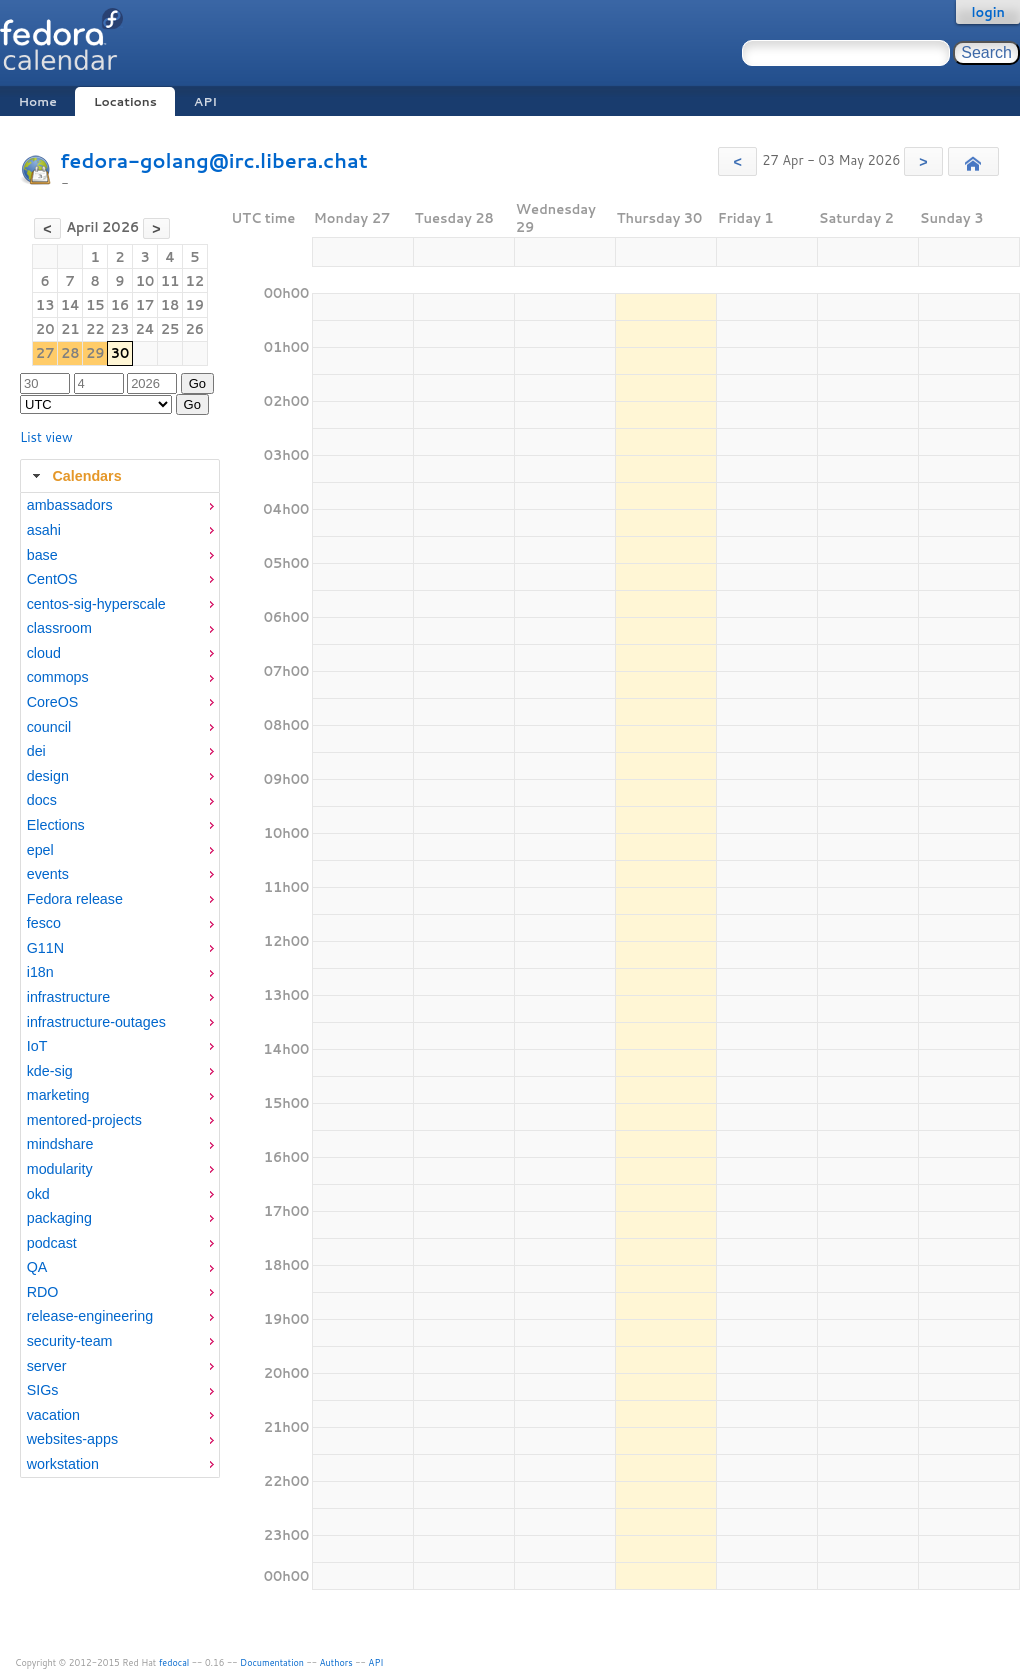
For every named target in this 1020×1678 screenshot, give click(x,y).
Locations (125, 101)
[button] (737, 161)
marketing (58, 1095)
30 (120, 353)
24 (144, 329)
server (47, 1366)
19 (195, 305)
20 (45, 329)
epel (40, 850)
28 (70, 353)
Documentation (272, 1662)
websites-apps (72, 1439)
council (49, 727)
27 (45, 353)
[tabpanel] (120, 985)
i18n (40, 972)
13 (45, 305)
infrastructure (68, 997)
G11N (45, 948)
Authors (336, 1662)
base (42, 555)
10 (145, 281)
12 (195, 281)
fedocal (174, 1662)
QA (37, 1267)
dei (36, 751)
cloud (44, 653)
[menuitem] (120, 505)
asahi (44, 530)
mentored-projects (84, 1120)
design (48, 776)
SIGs (43, 1390)
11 (170, 281)
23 (120, 329)
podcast (52, 1243)
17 (145, 305)
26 (195, 329)
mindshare (60, 1144)
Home (37, 101)
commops (58, 677)
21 (70, 329)
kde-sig (50, 1071)
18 (170, 305)
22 (95, 329)
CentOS (52, 579)
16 (120, 305)
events (48, 874)
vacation (53, 1415)
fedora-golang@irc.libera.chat (214, 160)
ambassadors (70, 505)
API (205, 101)
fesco (44, 923)
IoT (37, 1046)
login (988, 12)
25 (170, 329)
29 (95, 353)
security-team (70, 1341)
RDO (43, 1292)
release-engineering (90, 1316)
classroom (59, 628)
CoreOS (53, 702)
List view (46, 437)
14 (70, 305)
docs (42, 800)
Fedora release (75, 899)
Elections (56, 825)
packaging (59, 1218)
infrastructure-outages (96, 1022)
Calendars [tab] (74, 476)
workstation (63, 1464)
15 (95, 305)
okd (38, 1194)
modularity (60, 1169)
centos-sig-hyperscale (96, 604)
